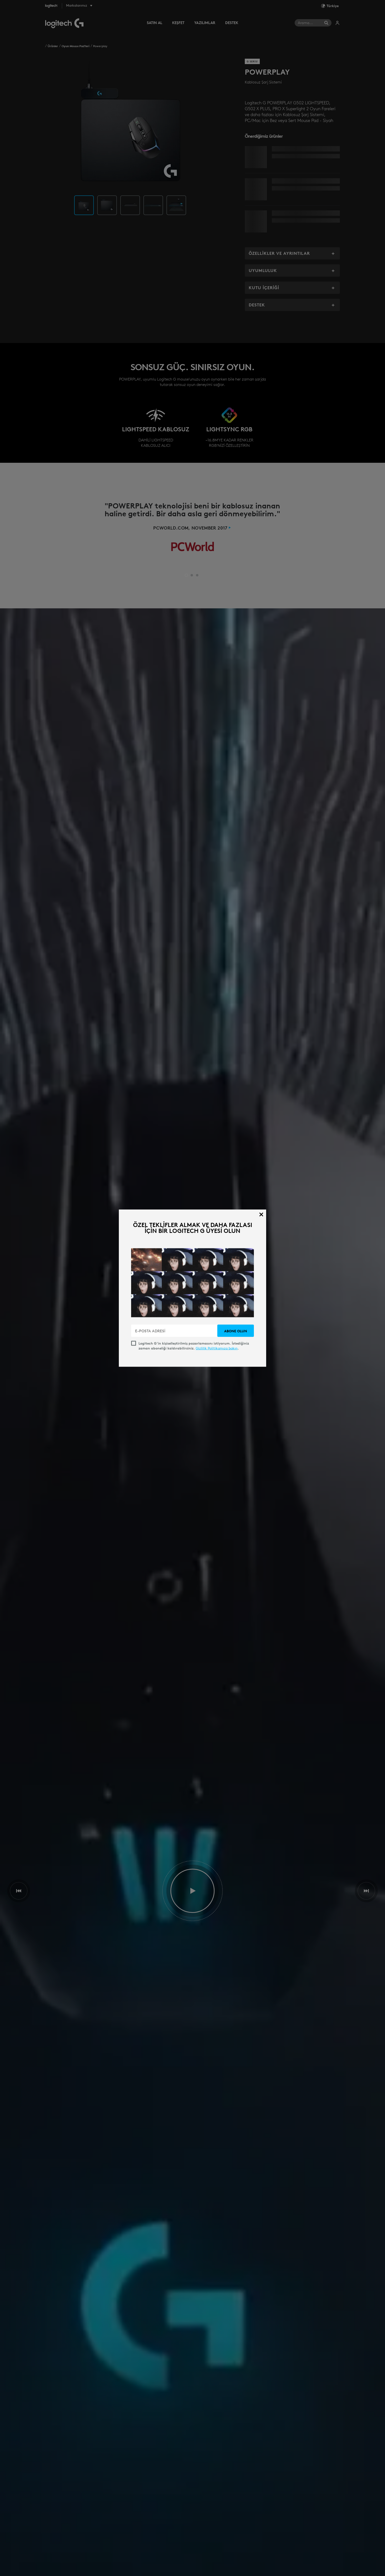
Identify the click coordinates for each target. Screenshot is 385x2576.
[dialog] (192, 1288)
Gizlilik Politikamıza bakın (217, 1348)
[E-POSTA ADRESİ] (174, 1330)
